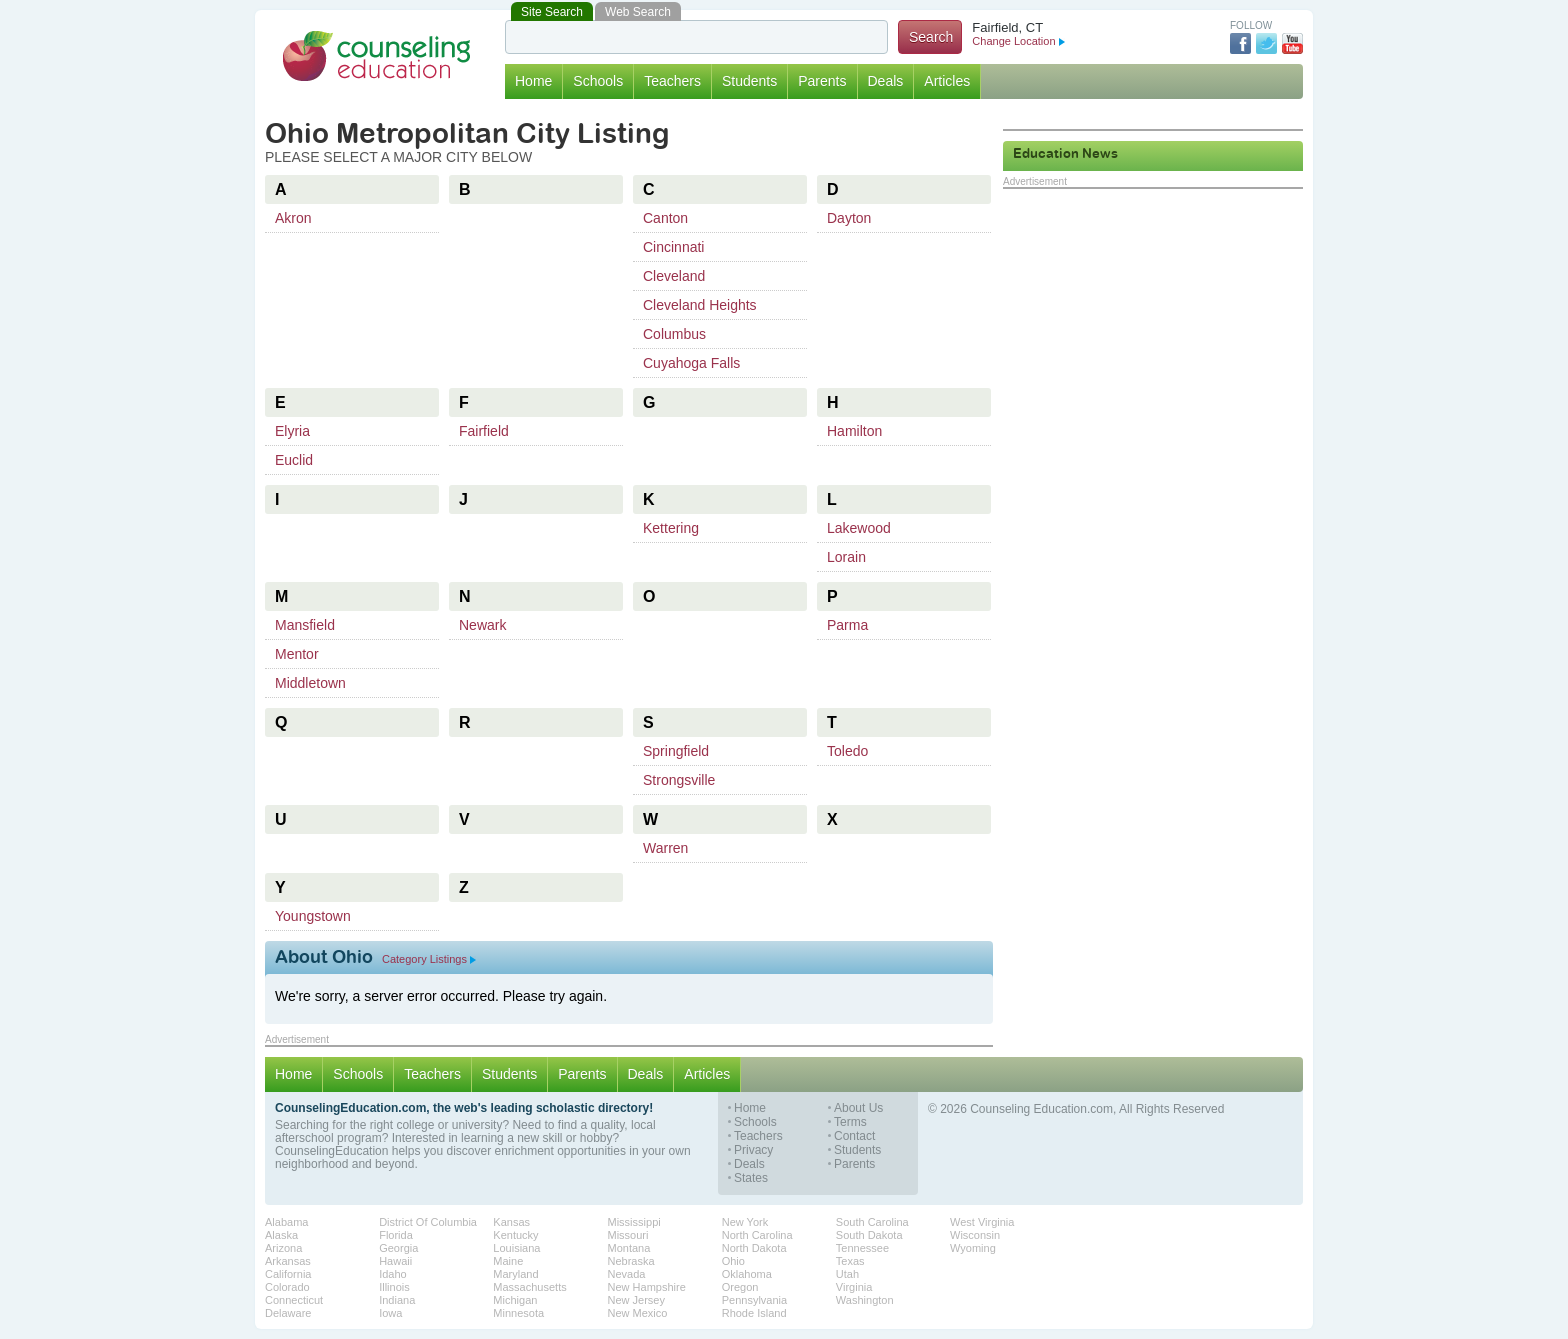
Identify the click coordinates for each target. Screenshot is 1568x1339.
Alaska (281, 1235)
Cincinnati (673, 247)
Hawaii (395, 1261)
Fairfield (484, 431)
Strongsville (679, 780)
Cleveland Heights (700, 305)
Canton (665, 218)
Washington (865, 1300)
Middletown (310, 683)
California (288, 1274)
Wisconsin (975, 1235)
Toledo (847, 751)
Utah (847, 1274)
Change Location (1018, 41)
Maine (508, 1261)
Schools (598, 81)
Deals (886, 81)
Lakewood (859, 528)
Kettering (671, 528)
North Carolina (757, 1235)
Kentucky (515, 1235)
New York (745, 1222)
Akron (293, 218)
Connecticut (294, 1300)
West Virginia (982, 1222)
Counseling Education (377, 56)
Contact (854, 1136)
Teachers (672, 81)
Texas (850, 1261)
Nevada (627, 1274)
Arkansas (288, 1261)
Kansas (511, 1222)
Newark (482, 625)
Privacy (753, 1150)
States (751, 1178)
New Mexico (638, 1313)
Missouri (628, 1235)
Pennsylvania (754, 1300)
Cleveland (674, 276)
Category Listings (429, 959)
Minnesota (518, 1313)
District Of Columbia (428, 1222)
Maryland (515, 1274)
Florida (396, 1235)
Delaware (288, 1313)
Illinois (394, 1287)
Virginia (854, 1287)
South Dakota (869, 1235)
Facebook (1240, 43)
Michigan (515, 1300)
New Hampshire (647, 1287)
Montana (629, 1248)
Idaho (393, 1274)
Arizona (283, 1248)
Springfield (676, 751)
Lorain (846, 557)
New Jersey (636, 1300)
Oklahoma (747, 1274)
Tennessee (862, 1248)
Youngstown (313, 916)
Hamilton (854, 431)
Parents (822, 81)
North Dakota (754, 1248)
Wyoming (973, 1248)
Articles (947, 81)
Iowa (390, 1313)
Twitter (1266, 43)
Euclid (294, 460)
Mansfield (305, 625)
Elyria (292, 431)
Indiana (397, 1300)
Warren (665, 848)
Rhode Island (754, 1313)
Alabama (286, 1222)
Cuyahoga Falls (691, 363)
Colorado (287, 1287)
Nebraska (631, 1261)
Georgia (398, 1248)
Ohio (733, 1261)
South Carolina (872, 1222)
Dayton (849, 218)
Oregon (740, 1287)
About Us (858, 1108)
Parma (847, 625)
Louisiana (516, 1248)
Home (533, 81)
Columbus (674, 334)
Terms (850, 1122)
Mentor (297, 654)
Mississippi (634, 1222)
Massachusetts (529, 1287)
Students (749, 81)
